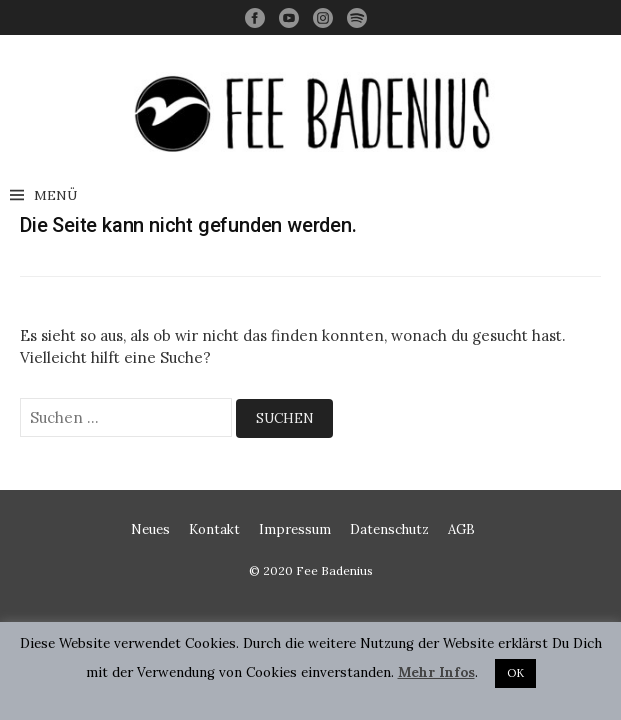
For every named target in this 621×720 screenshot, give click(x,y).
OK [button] (515, 673)
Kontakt (214, 529)
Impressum (295, 529)
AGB (461, 529)
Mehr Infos (436, 672)
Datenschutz (389, 529)
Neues (150, 529)
